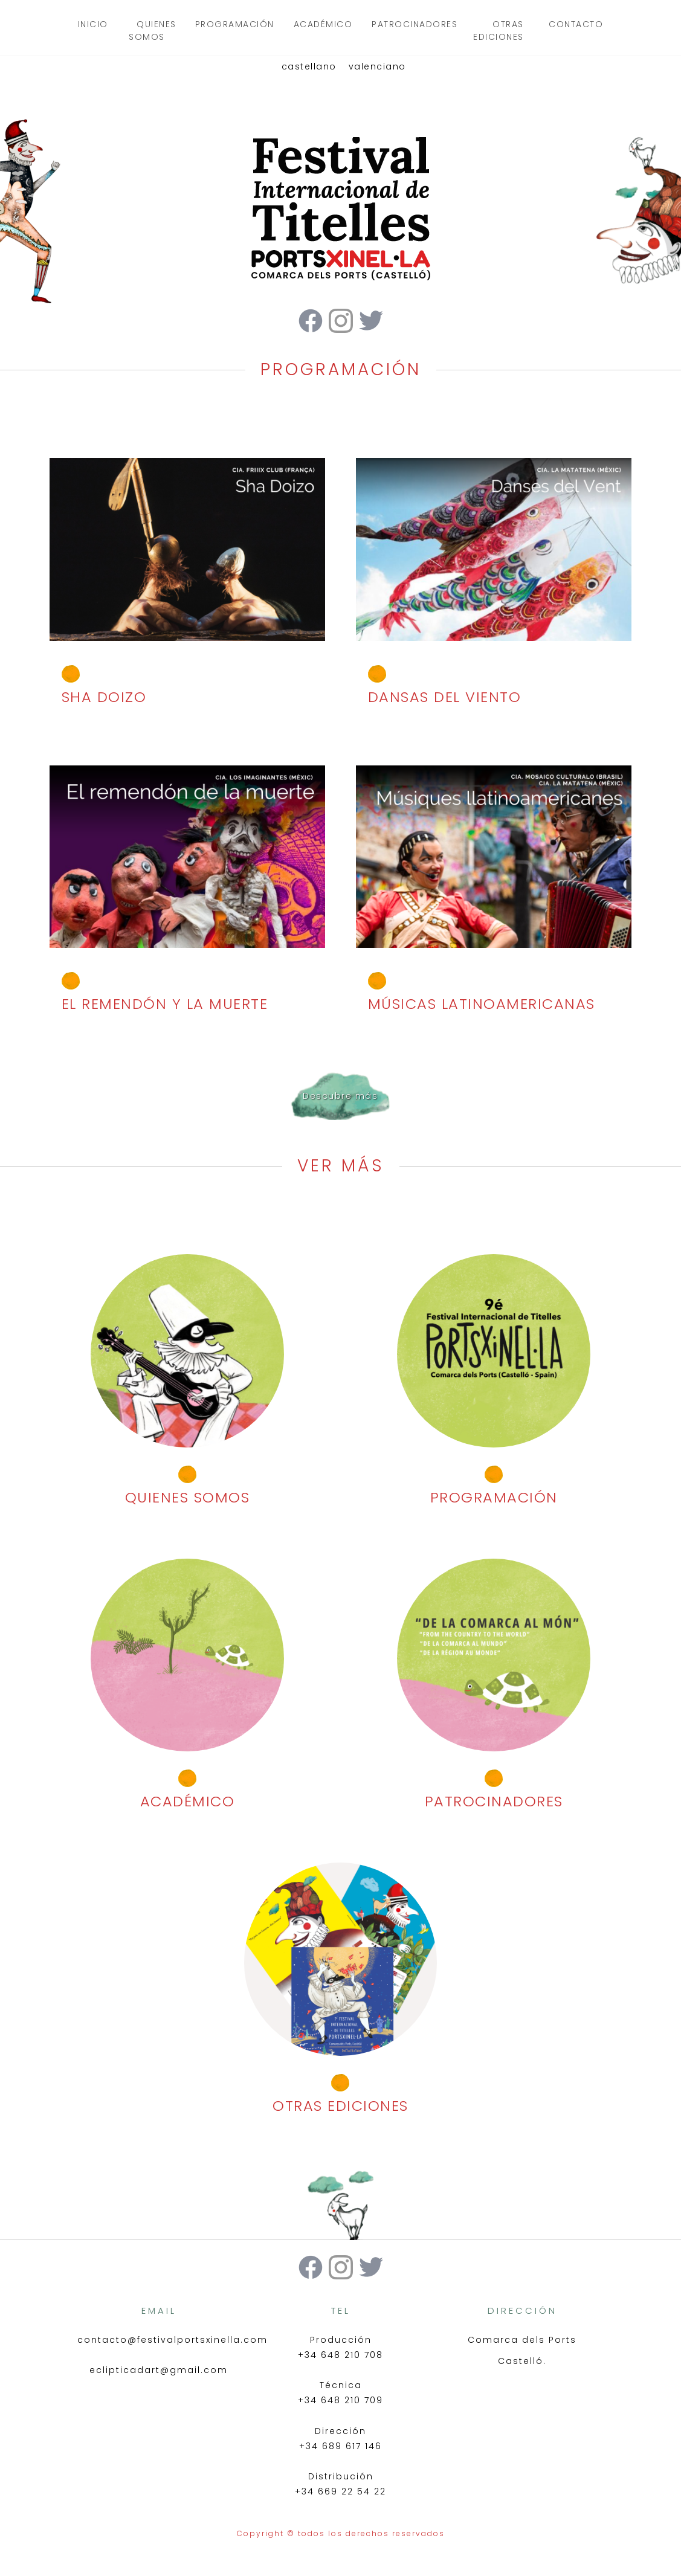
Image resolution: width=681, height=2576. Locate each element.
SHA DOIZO (104, 697)
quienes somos (152, 30)
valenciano (377, 66)
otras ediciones (498, 30)
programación (234, 24)
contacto (576, 24)
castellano (309, 66)
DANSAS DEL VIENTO (444, 697)
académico (323, 24)
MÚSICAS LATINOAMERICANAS (481, 1004)
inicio (93, 24)
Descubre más (340, 1096)
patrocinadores (414, 24)
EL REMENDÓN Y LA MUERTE (165, 1004)
